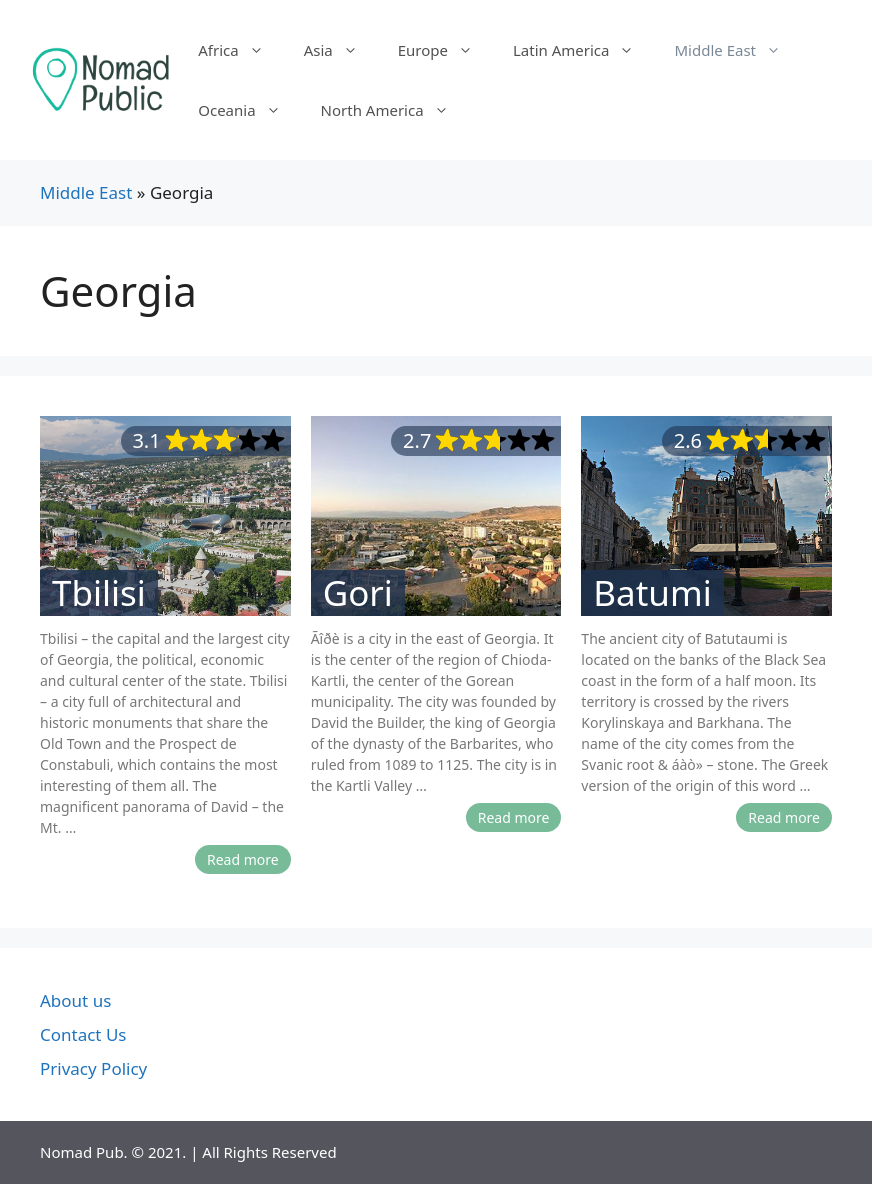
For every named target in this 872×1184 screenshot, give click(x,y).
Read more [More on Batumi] (784, 817)
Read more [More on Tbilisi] (243, 859)
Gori (358, 593)
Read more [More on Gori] (514, 817)
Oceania (249, 110)
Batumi (652, 593)
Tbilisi (99, 593)
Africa (240, 50)
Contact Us (83, 1034)
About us (75, 1000)
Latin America (583, 50)
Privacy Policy (93, 1068)
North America (395, 110)
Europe (445, 50)
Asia (341, 50)
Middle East (737, 50)
